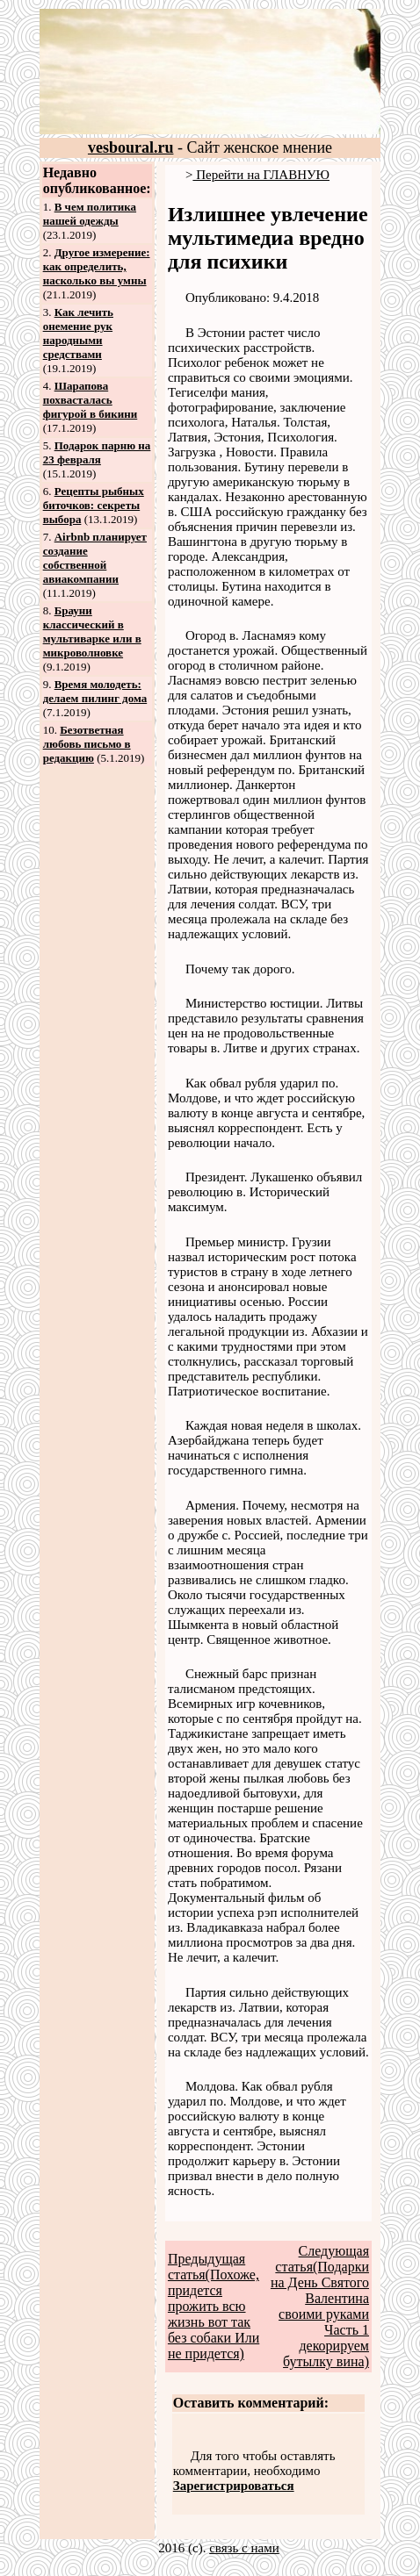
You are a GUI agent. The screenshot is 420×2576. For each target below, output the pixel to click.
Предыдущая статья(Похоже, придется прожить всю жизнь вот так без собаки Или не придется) (213, 2306)
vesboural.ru (131, 147)
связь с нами (244, 2548)
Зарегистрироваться (233, 2486)
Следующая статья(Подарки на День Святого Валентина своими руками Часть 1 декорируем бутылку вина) (320, 2306)
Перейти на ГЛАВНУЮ (260, 175)
